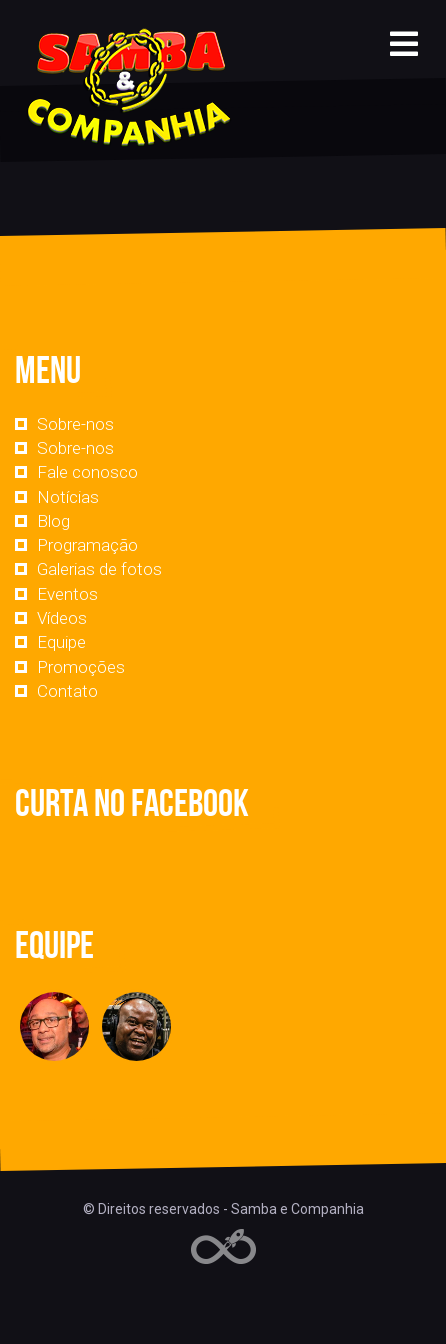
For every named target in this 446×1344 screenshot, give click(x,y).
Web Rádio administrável (223, 1246)
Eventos (67, 594)
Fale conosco (87, 472)
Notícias (68, 497)
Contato (67, 691)
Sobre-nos (75, 424)
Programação (87, 545)
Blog (53, 521)
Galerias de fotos (99, 569)
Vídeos (62, 618)
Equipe (61, 642)
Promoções (81, 667)
